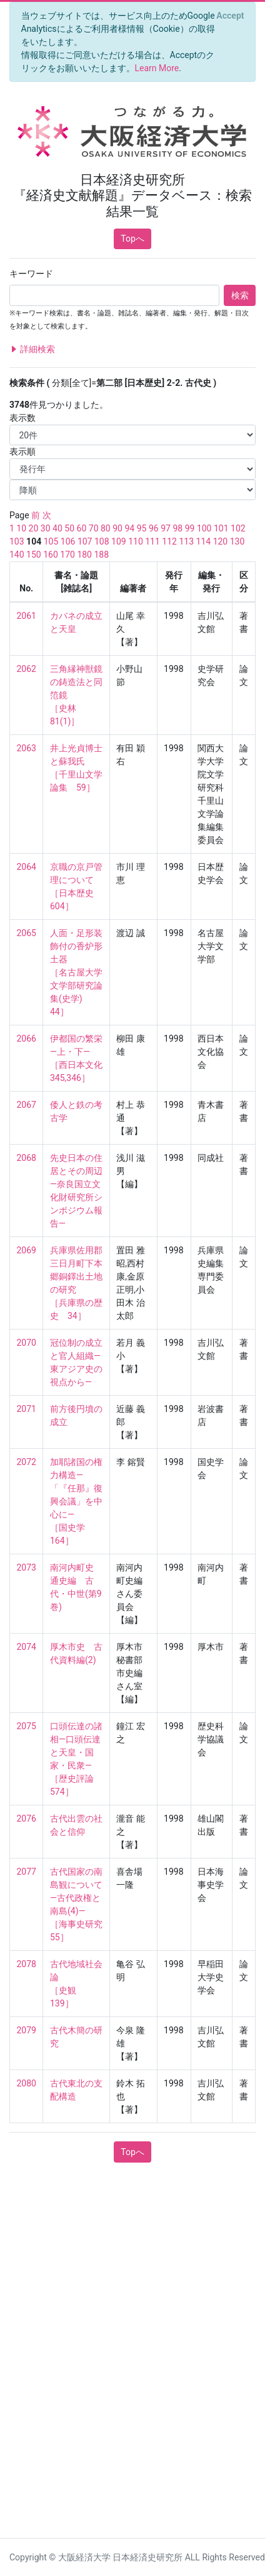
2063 (26, 748)
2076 (26, 1818)
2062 (26, 669)
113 (186, 541)
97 (166, 528)
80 (106, 528)
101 (221, 528)
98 (177, 528)
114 (203, 541)
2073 (26, 1567)
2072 (26, 1462)
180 (84, 555)
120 (220, 541)
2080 (26, 2083)
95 (142, 528)
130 (237, 541)
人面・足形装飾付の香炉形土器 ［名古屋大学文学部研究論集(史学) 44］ (76, 972)
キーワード (31, 274)
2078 (26, 1964)
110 (135, 541)
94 (129, 528)
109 (118, 541)
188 (101, 555)
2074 (26, 1647)
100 (204, 528)
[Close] (230, 15)
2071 (26, 1409)
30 (46, 528)
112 (169, 541)
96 (154, 528)
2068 (26, 1158)
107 (85, 541)
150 (33, 555)
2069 (26, 1250)
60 (82, 528)
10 (21, 528)
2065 (26, 933)
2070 (26, 1343)
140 (16, 555)
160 (50, 555)
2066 (26, 1039)
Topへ (132, 239)
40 (57, 528)
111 (152, 541)
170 (67, 555)
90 (117, 528)
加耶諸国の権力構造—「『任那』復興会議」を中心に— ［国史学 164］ (76, 1501)
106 (68, 541)
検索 (240, 295)
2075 (26, 1726)
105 (51, 541)
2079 (26, 2030)
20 (34, 528)
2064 (26, 867)
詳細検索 (32, 349)
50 (69, 528)
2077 (26, 1872)
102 (238, 528)
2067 (26, 1105)
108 (101, 541)
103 (16, 541)
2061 (26, 616)
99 (190, 528)
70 (94, 528)
